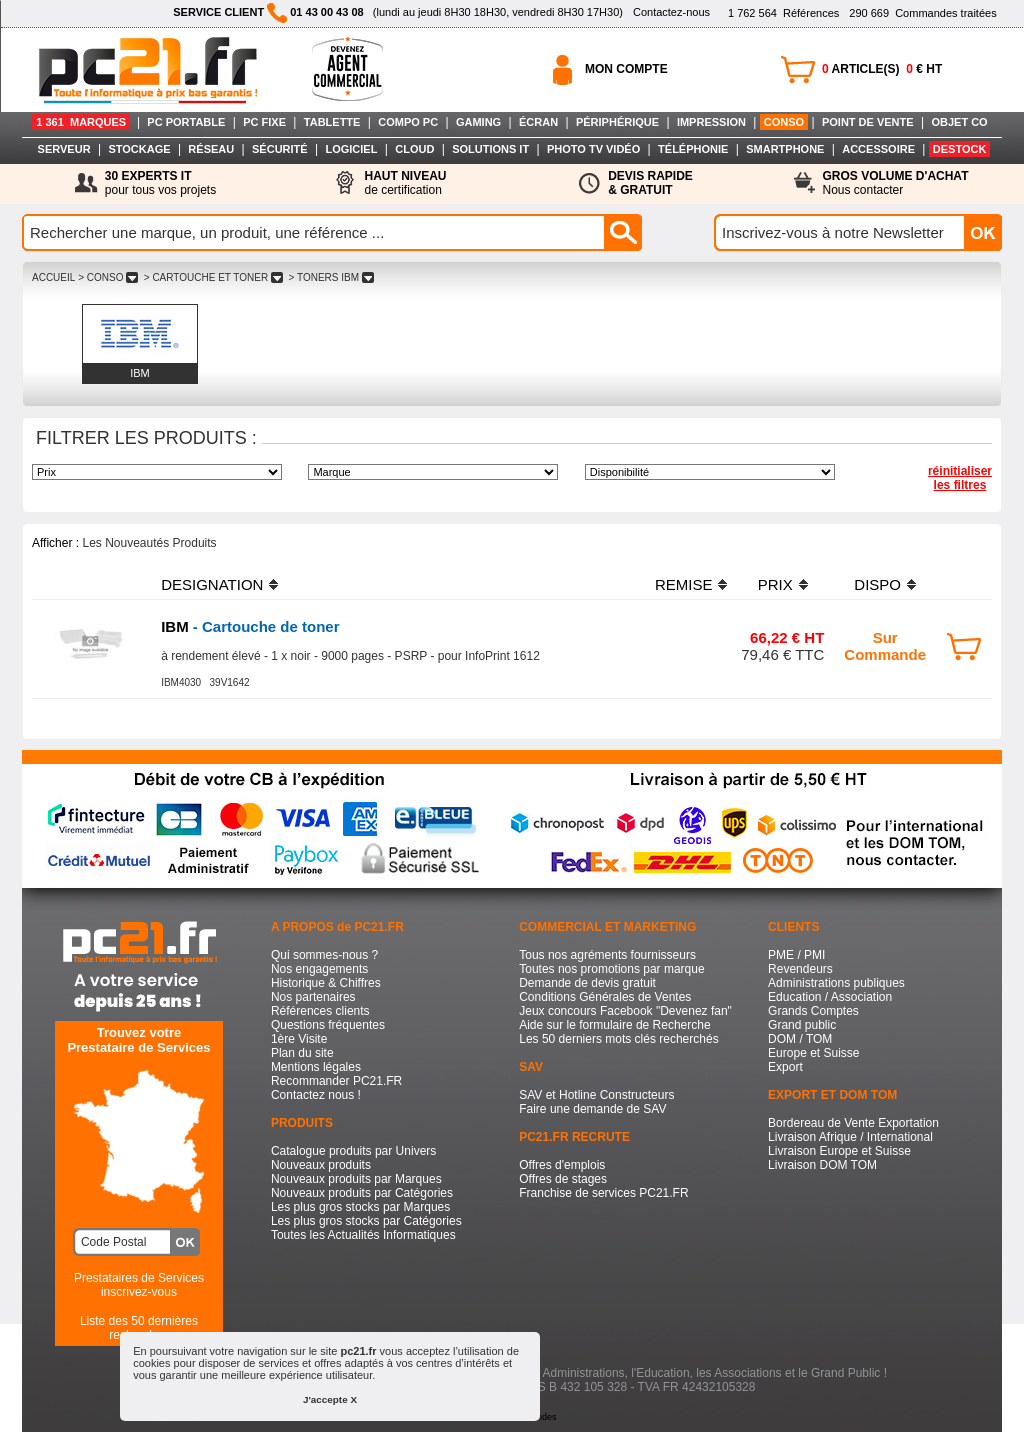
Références (783, 13)
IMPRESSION (711, 122)
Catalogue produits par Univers (353, 1151)
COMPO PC (408, 122)
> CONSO (108, 277)
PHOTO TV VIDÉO (593, 149)
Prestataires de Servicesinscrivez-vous (139, 1285)
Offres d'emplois (562, 1165)
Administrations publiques (836, 983)
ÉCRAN (538, 122)
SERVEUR (64, 149)
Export (785, 1067)
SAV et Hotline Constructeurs (596, 1095)
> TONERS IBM (331, 277)
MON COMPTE (626, 69)
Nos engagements (319, 969)
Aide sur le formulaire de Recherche (614, 1025)
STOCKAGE (139, 149)
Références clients (320, 1011)
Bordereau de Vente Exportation (853, 1123)
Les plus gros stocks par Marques (360, 1207)
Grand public (802, 1025)
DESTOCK (960, 149)
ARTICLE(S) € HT (882, 69)
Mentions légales (316, 1067)
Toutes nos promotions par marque (611, 969)
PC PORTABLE (186, 122)
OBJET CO (959, 122)
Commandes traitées (922, 13)
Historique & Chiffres (326, 983)
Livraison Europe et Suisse (839, 1151)
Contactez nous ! (316, 1095)
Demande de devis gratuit (587, 983)
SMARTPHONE (785, 149)
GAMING (478, 122)
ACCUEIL (53, 277)
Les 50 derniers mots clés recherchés (618, 1039)
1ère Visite (299, 1039)
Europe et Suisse (813, 1053)
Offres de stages (563, 1179)
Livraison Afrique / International (850, 1137)
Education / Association (830, 997)
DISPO (877, 584)
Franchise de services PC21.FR (603, 1193)
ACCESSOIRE (878, 149)
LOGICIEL (351, 149)
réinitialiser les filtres (960, 478)
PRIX (775, 584)
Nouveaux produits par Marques (356, 1179)
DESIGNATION (212, 584)
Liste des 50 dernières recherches (139, 1328)
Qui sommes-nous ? (324, 955)
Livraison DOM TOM (822, 1165)
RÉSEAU (211, 149)
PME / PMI (796, 955)
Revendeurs (800, 969)
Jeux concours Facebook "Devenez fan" (625, 1011)
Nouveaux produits (321, 1165)
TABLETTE (332, 122)
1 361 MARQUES (81, 122)
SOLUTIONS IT (490, 149)
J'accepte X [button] (330, 1399)
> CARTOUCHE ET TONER (213, 277)
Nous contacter (896, 183)
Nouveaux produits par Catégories (362, 1193)
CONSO (784, 122)
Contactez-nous (671, 12)
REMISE (684, 584)
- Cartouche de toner (250, 626)
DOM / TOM (800, 1039)
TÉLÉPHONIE (693, 149)
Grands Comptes (813, 1011)
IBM (140, 373)
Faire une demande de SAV (592, 1109)
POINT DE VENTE (868, 122)
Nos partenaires (313, 997)
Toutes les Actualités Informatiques (363, 1235)
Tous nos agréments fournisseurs (607, 955)
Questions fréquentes (328, 1025)
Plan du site (302, 1053)
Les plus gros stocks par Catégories (366, 1221)
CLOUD (414, 149)
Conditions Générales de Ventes (605, 997)
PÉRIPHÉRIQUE (617, 122)
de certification (405, 183)
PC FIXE (264, 122)
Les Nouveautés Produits (149, 543)
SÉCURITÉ (280, 149)
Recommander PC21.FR (336, 1081)
